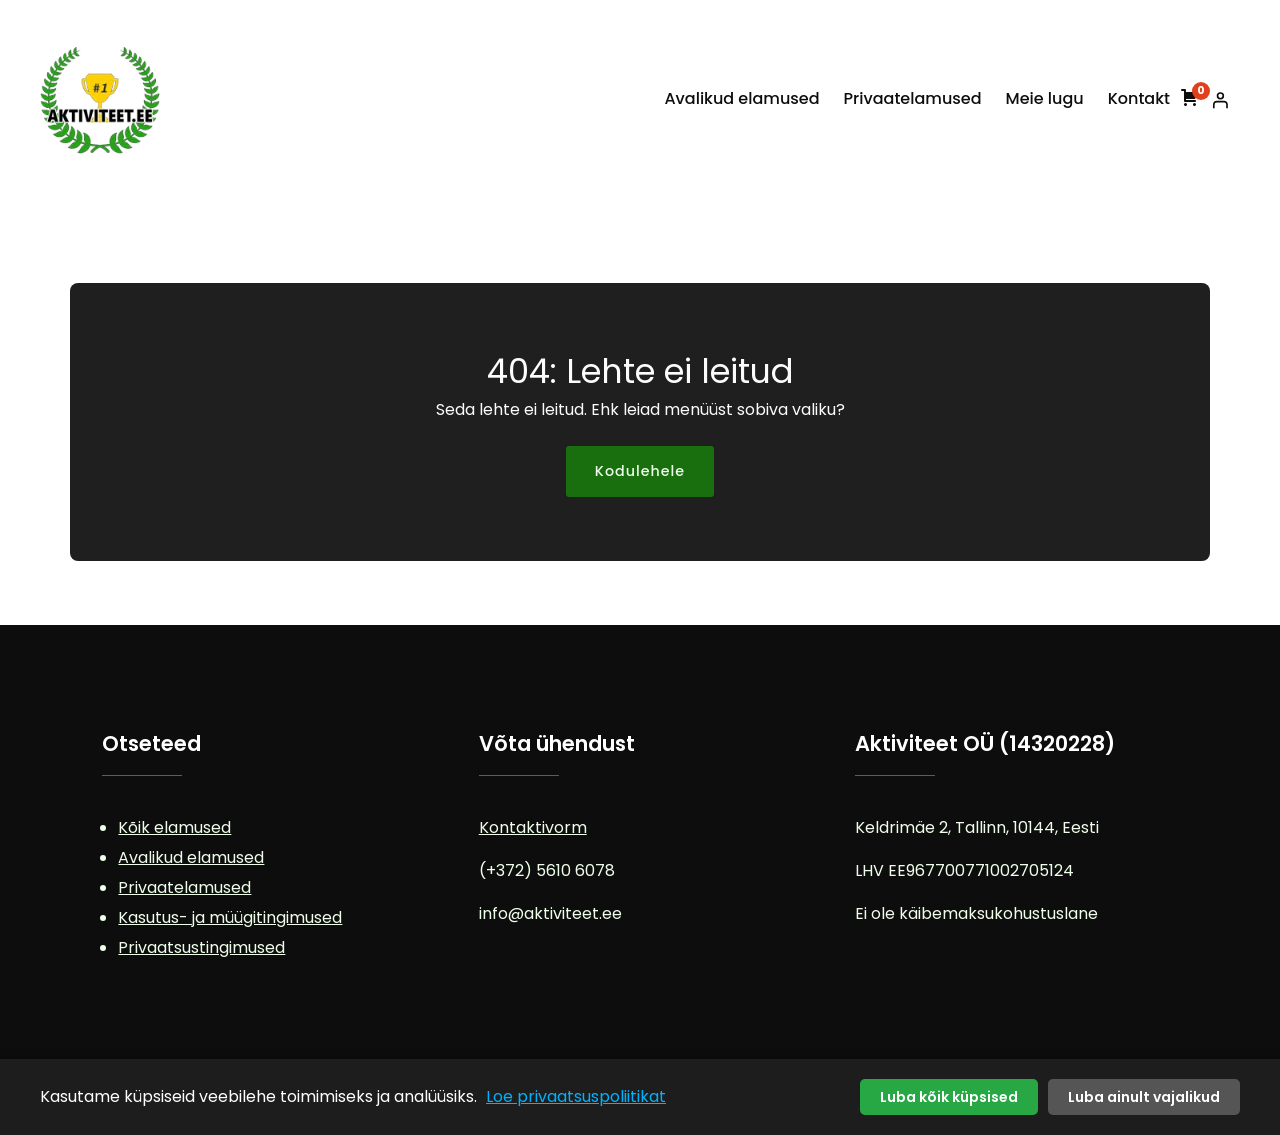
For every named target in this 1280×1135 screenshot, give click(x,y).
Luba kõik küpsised (949, 1097)
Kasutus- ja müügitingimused (230, 917)
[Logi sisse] (1220, 100)
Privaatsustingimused (201, 947)
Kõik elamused (174, 827)
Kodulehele (640, 471)
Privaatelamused (184, 887)
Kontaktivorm (533, 827)
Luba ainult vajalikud (1144, 1097)
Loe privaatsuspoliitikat (576, 1096)
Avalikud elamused (191, 857)
